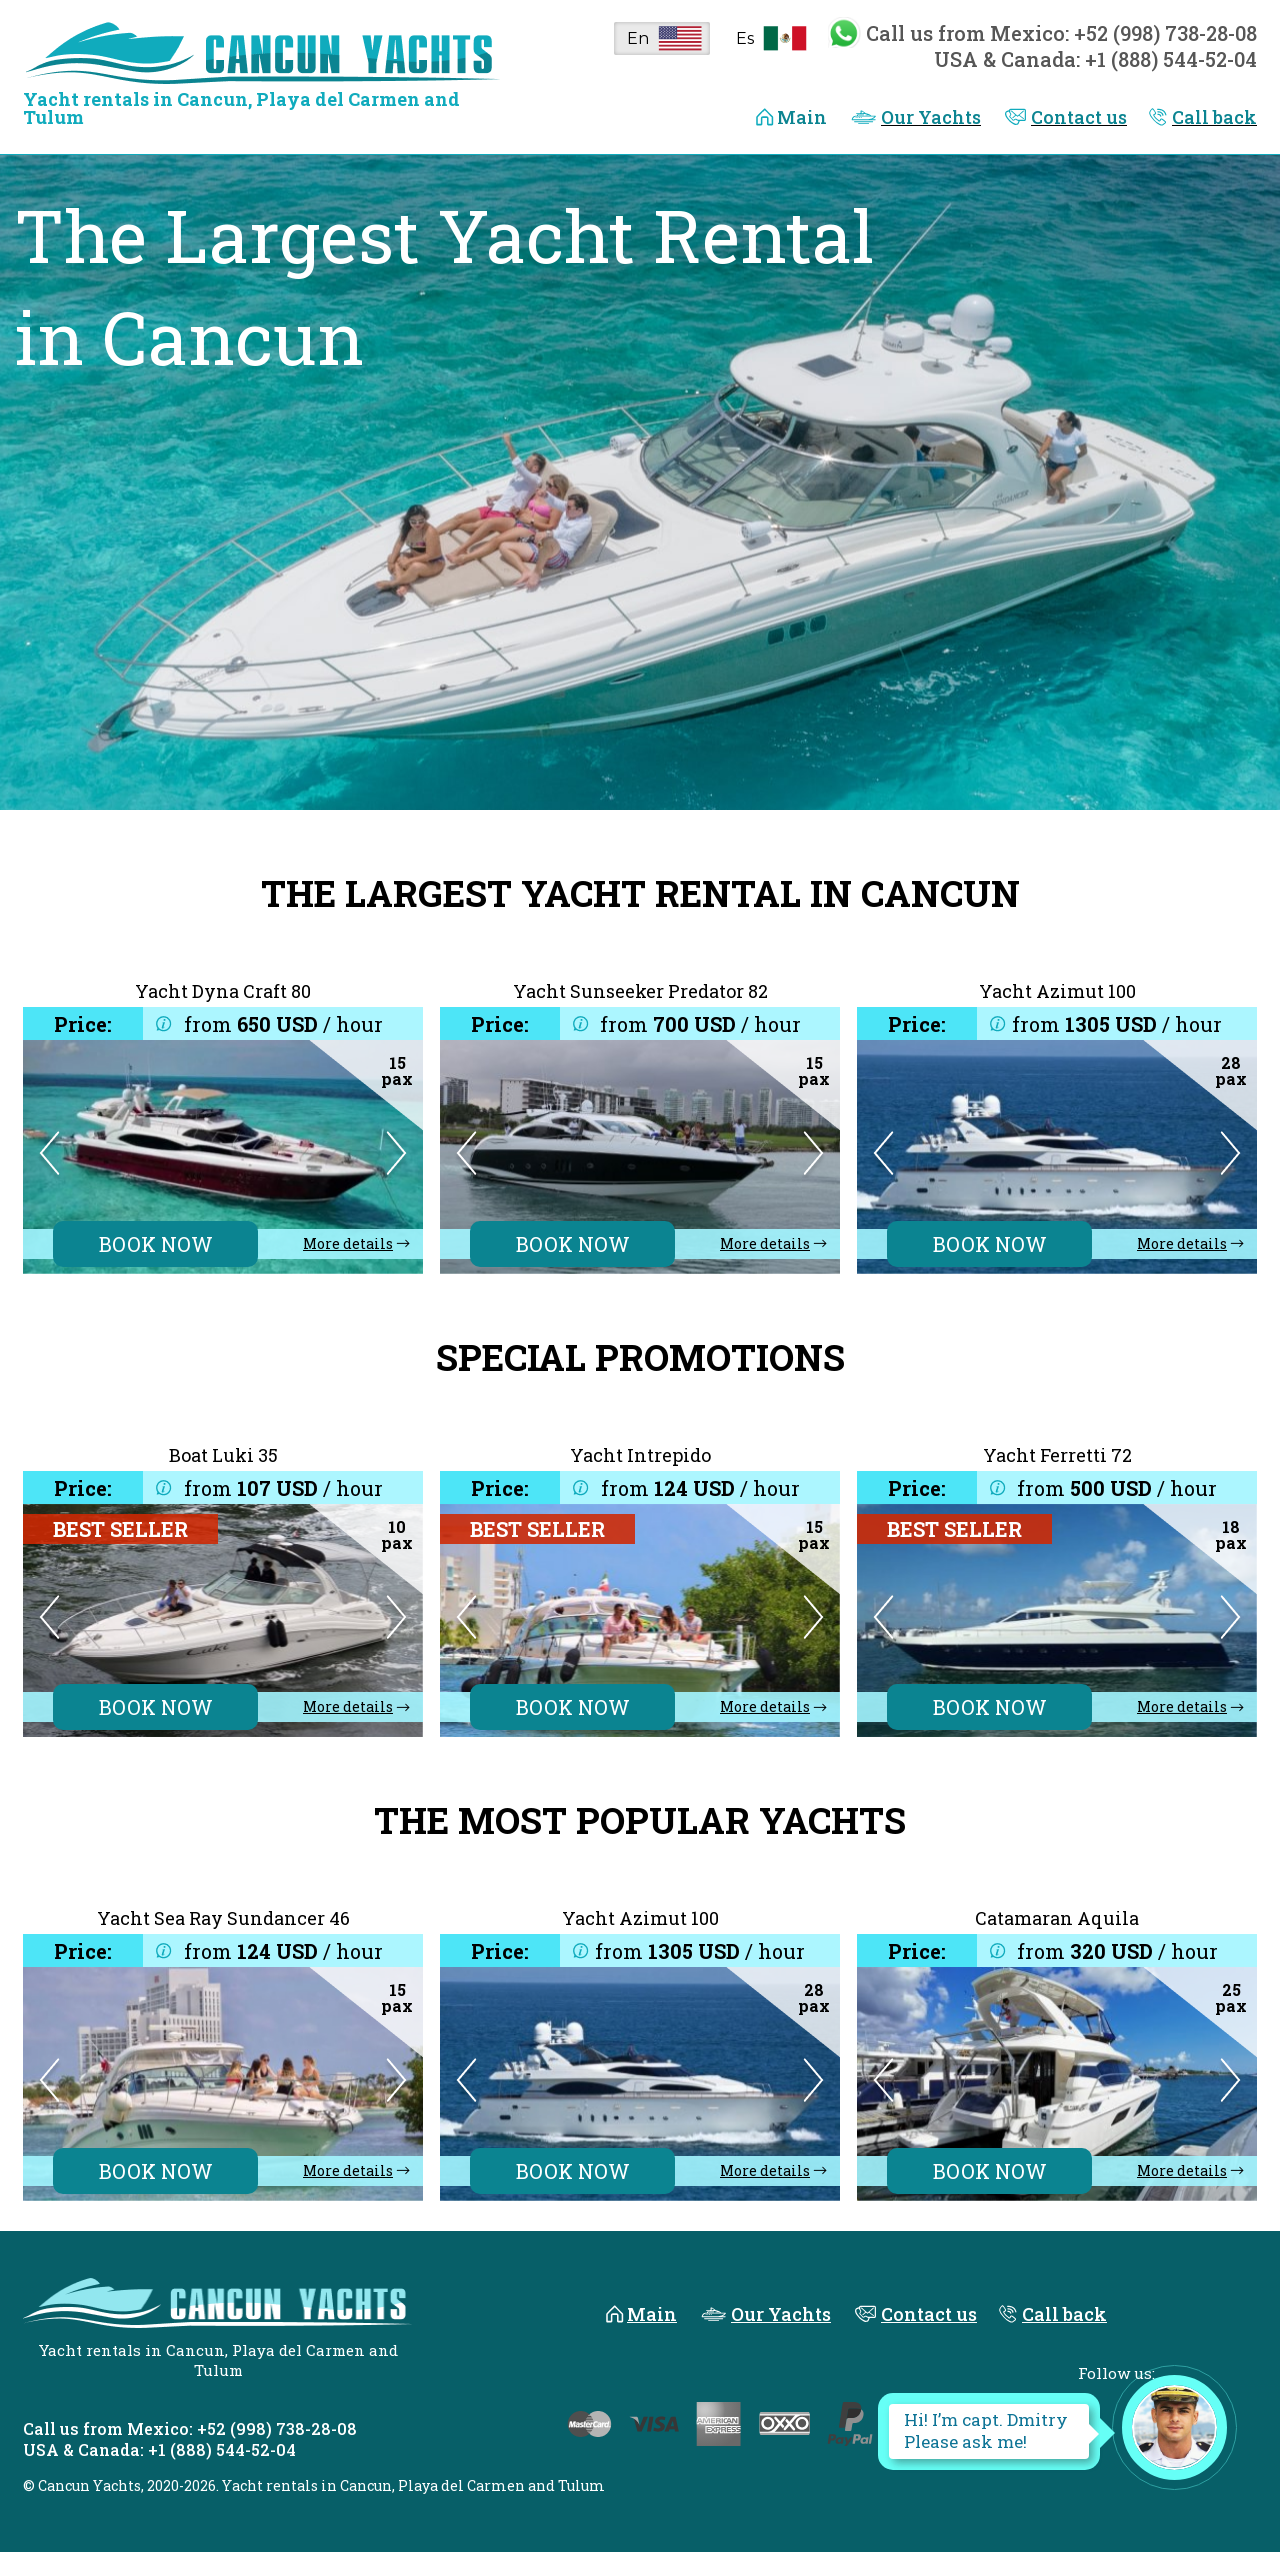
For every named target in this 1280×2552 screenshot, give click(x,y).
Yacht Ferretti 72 (1057, 1455)
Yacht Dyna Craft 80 (223, 991)
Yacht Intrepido (640, 1455)
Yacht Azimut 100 (1057, 991)
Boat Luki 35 (223, 1455)
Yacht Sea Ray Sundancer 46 (223, 1918)
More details (348, 1244)
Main (802, 117)
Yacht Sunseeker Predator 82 (640, 991)
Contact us (1079, 117)
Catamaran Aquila (1057, 1918)
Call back (1214, 117)
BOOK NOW (156, 1244)
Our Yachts (931, 117)
